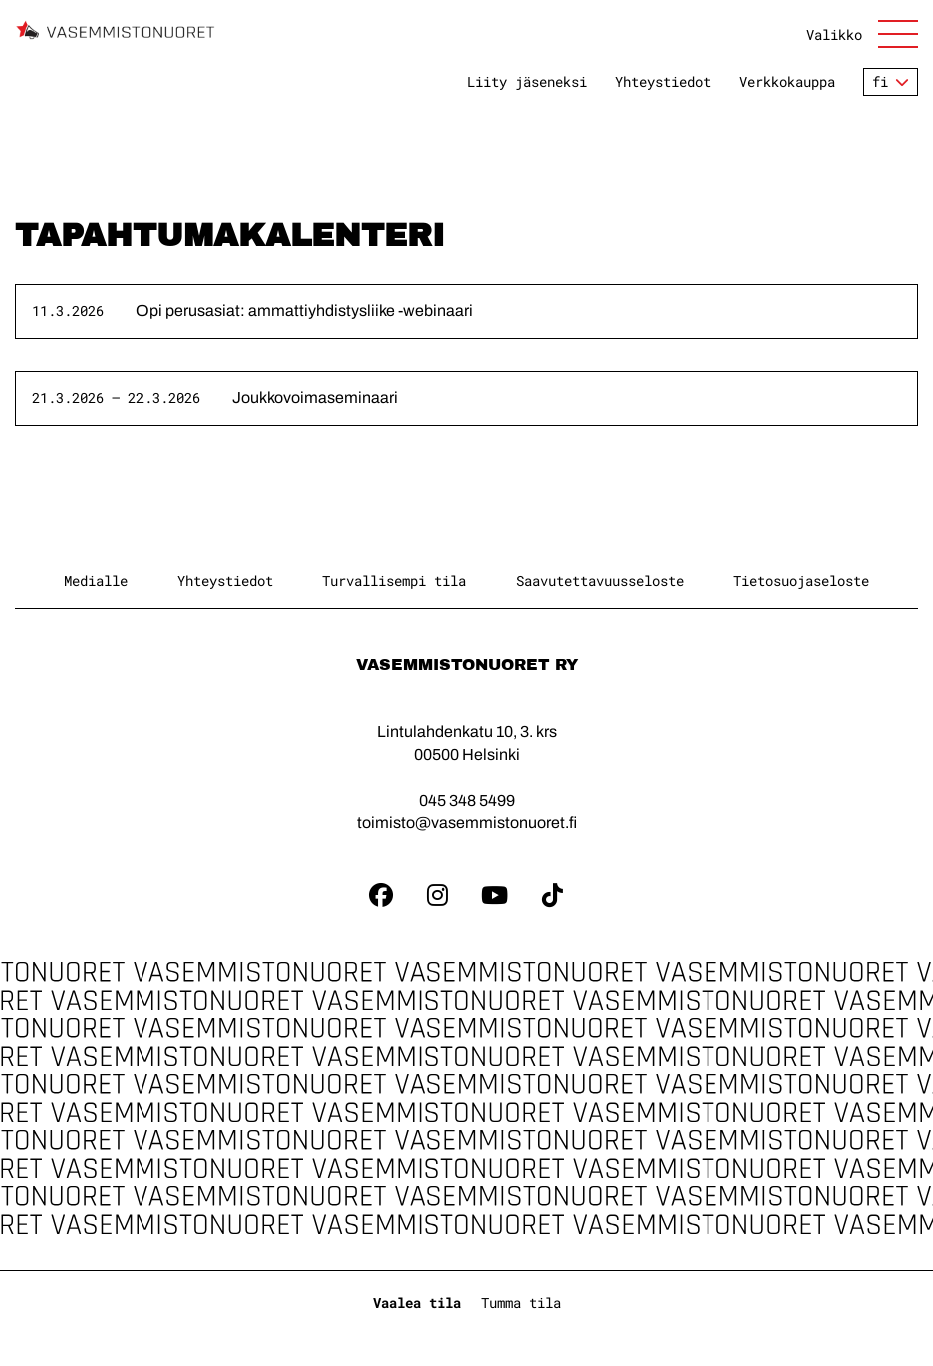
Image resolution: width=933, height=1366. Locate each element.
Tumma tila (521, 1302)
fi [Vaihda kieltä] (880, 81)
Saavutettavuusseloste (600, 580)
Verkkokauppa (787, 82)
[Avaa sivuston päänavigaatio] (862, 34)
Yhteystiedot (663, 82)
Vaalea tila (417, 1302)
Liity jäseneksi (527, 82)
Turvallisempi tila (394, 580)
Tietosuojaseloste (801, 580)
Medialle (96, 580)
